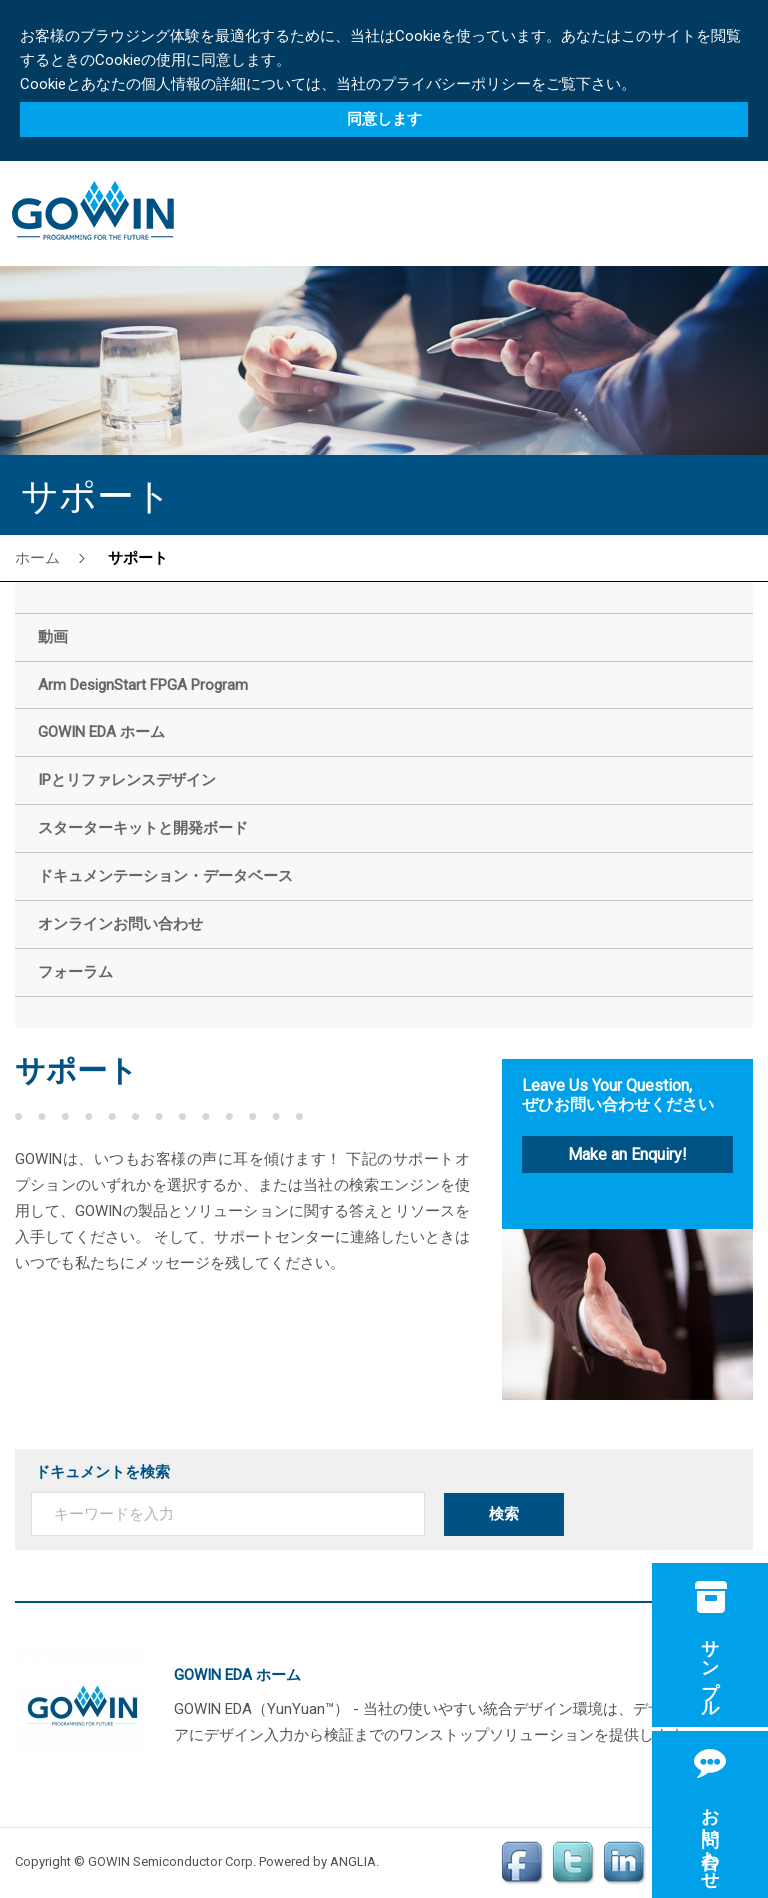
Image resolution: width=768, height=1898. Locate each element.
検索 (504, 1514)
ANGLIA (353, 1861)
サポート (138, 558)
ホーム (37, 558)
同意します (384, 119)
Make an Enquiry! (627, 1154)
